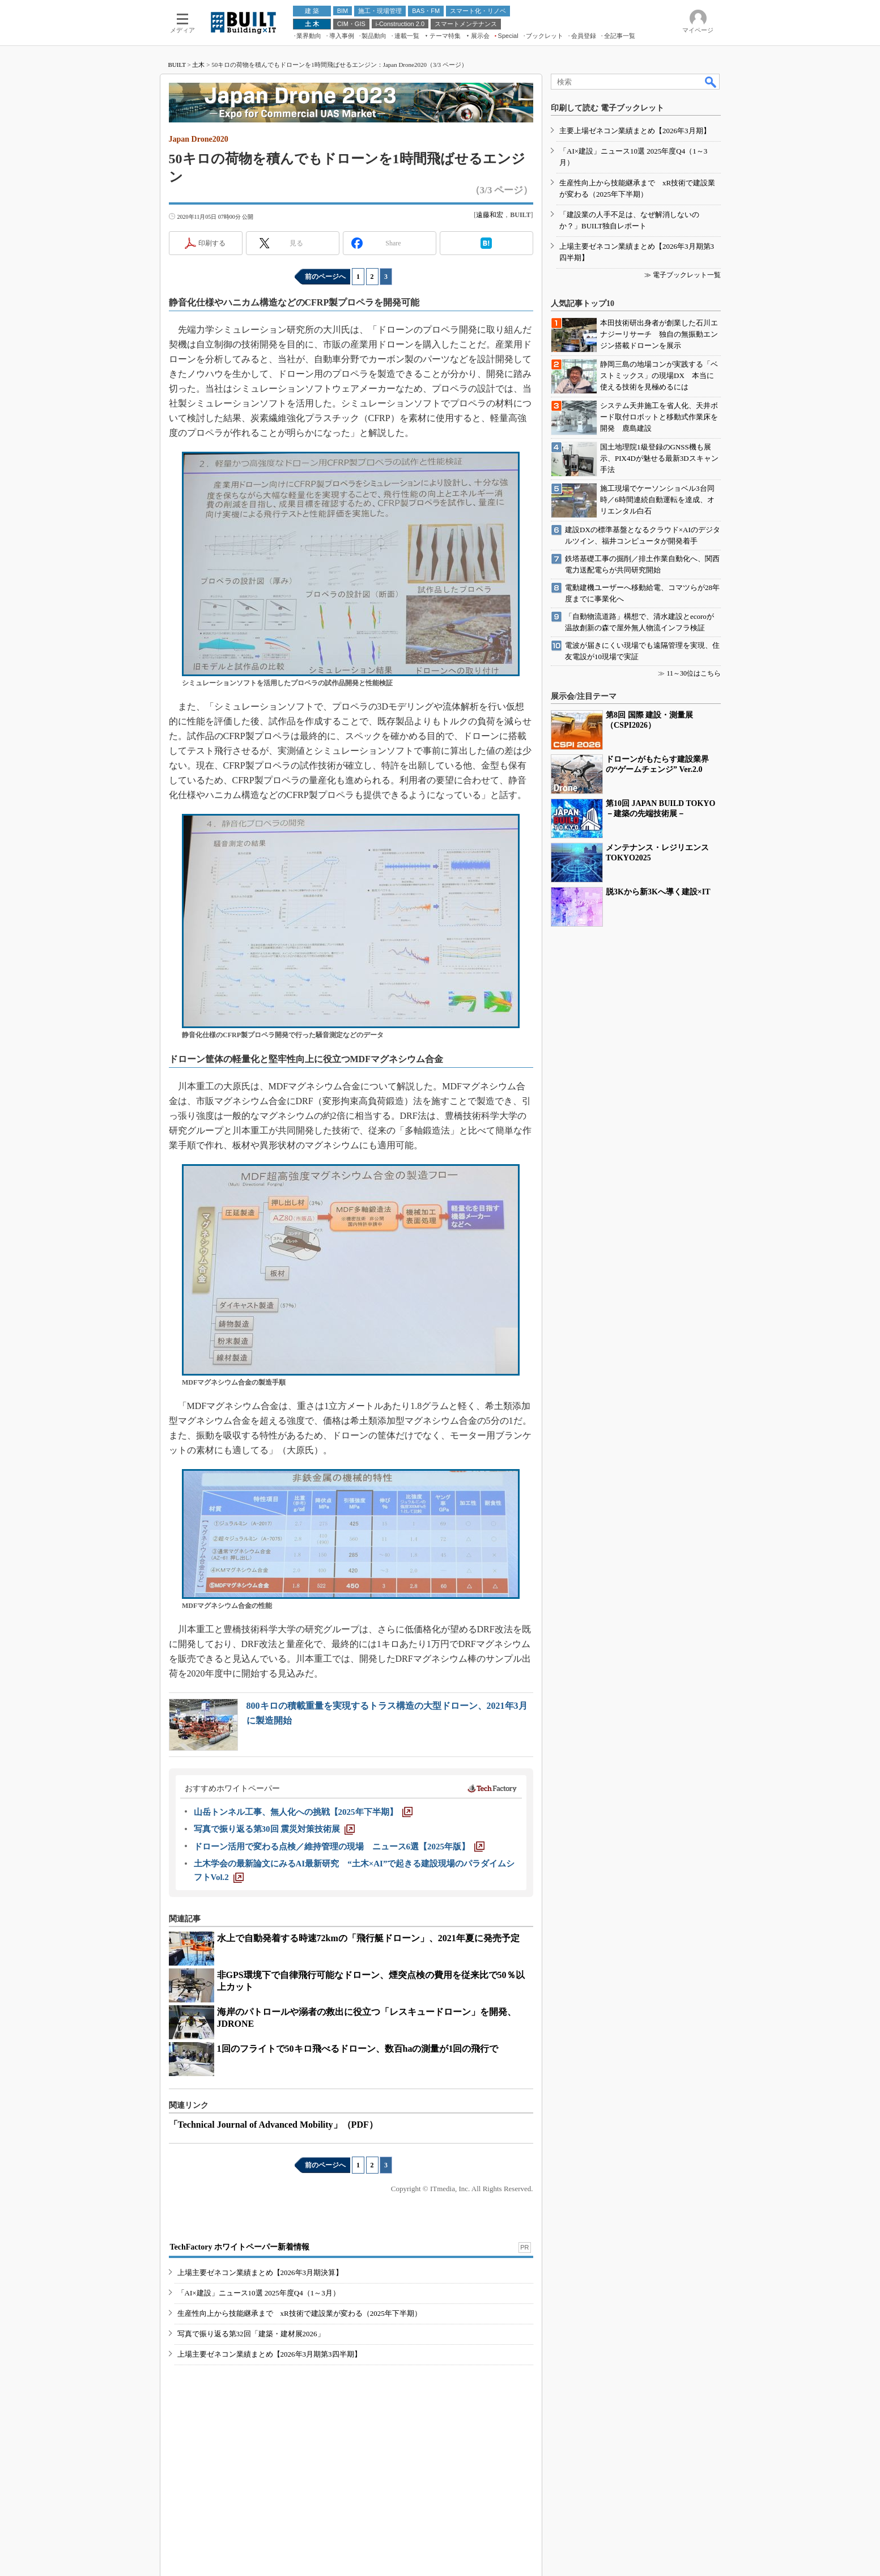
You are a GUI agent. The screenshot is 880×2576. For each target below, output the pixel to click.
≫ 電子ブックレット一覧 (682, 275)
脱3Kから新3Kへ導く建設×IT (658, 892)
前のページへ (325, 277)
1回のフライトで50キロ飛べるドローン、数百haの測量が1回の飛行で (358, 2048)
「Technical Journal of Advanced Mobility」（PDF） (273, 2124)
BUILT (177, 64)
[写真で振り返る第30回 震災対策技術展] (274, 1829)
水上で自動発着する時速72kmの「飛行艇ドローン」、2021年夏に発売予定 (368, 1938)
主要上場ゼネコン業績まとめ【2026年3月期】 (635, 130)
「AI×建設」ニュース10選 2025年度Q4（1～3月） (258, 2293)
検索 (711, 82)
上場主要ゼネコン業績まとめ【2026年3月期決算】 (260, 2272)
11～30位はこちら (693, 673)
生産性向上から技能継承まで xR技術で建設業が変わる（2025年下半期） (299, 2313)
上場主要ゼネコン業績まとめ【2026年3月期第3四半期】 (269, 2354)
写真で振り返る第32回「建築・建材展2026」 (251, 2333)
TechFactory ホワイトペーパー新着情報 (239, 2247)
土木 (198, 64)
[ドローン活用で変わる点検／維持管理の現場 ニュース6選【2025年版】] (339, 1846)
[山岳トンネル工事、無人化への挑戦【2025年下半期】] (303, 1812)
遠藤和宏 (489, 215)
